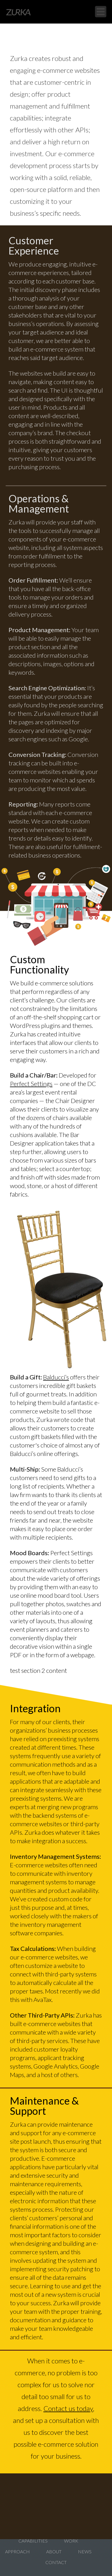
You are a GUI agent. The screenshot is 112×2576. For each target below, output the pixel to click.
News (85, 2551)
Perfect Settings (31, 1083)
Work (71, 2540)
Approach (17, 2551)
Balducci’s (56, 1377)
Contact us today (68, 2408)
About (54, 2551)
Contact (56, 2562)
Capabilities (33, 2540)
